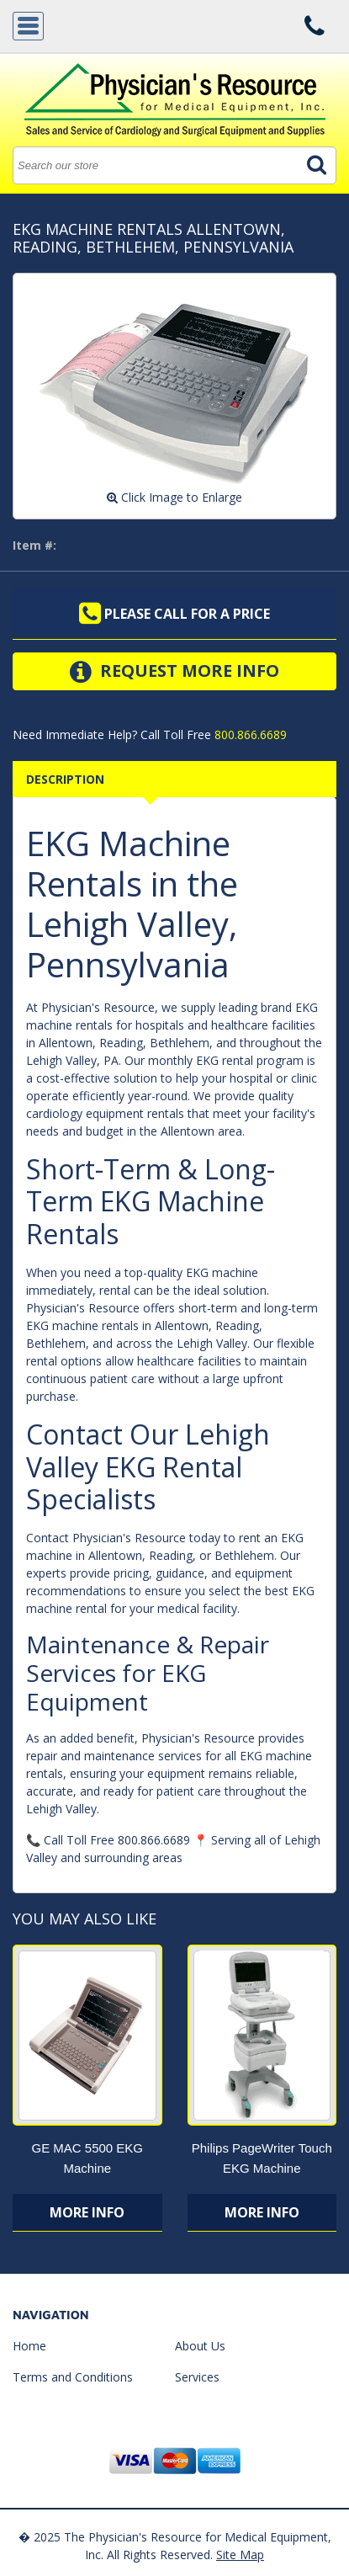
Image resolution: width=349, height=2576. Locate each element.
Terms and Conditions (73, 2377)
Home (29, 2346)
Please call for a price (174, 613)
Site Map (240, 2555)
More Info (87, 2212)
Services (197, 2377)
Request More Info (174, 671)
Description (65, 779)
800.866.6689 (249, 734)
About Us (200, 2346)
